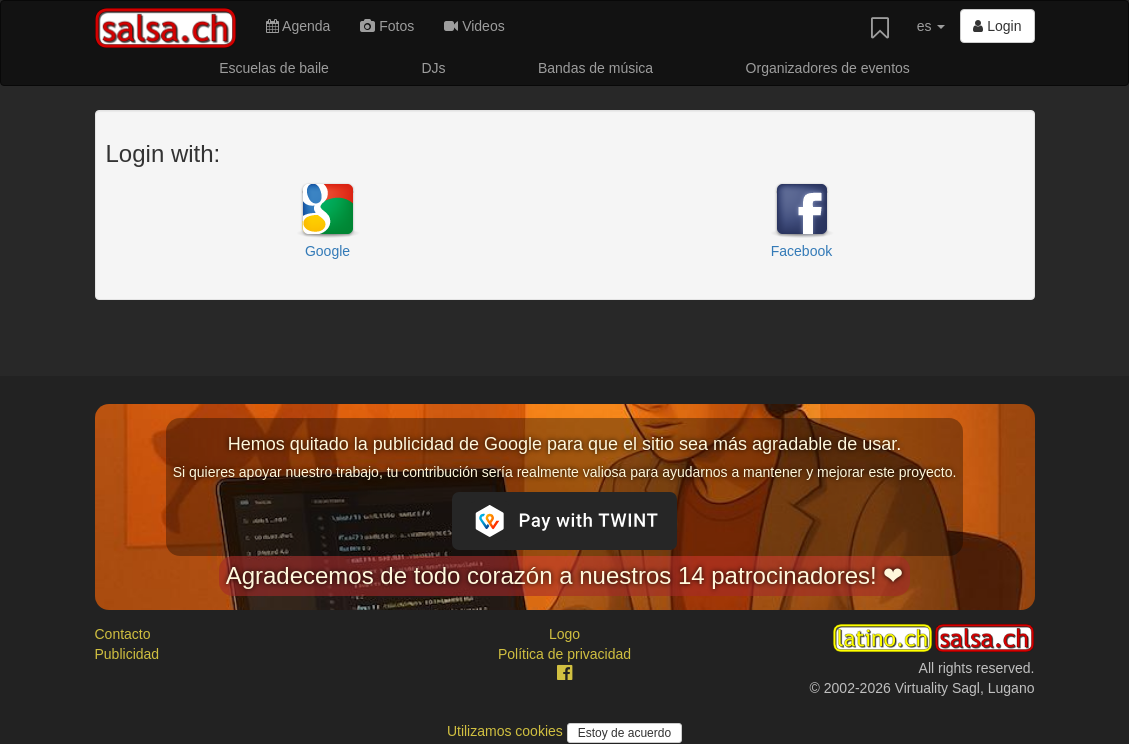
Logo (564, 634)
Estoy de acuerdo (624, 733)
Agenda (298, 26)
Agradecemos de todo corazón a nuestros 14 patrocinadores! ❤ (565, 575)
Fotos (387, 26)
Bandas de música (595, 68)
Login (997, 26)
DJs (433, 68)
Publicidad (127, 654)
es (931, 26)
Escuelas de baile (274, 68)
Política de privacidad (564, 654)
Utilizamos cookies (507, 731)
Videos (474, 26)
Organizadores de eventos (828, 68)
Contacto (123, 634)
